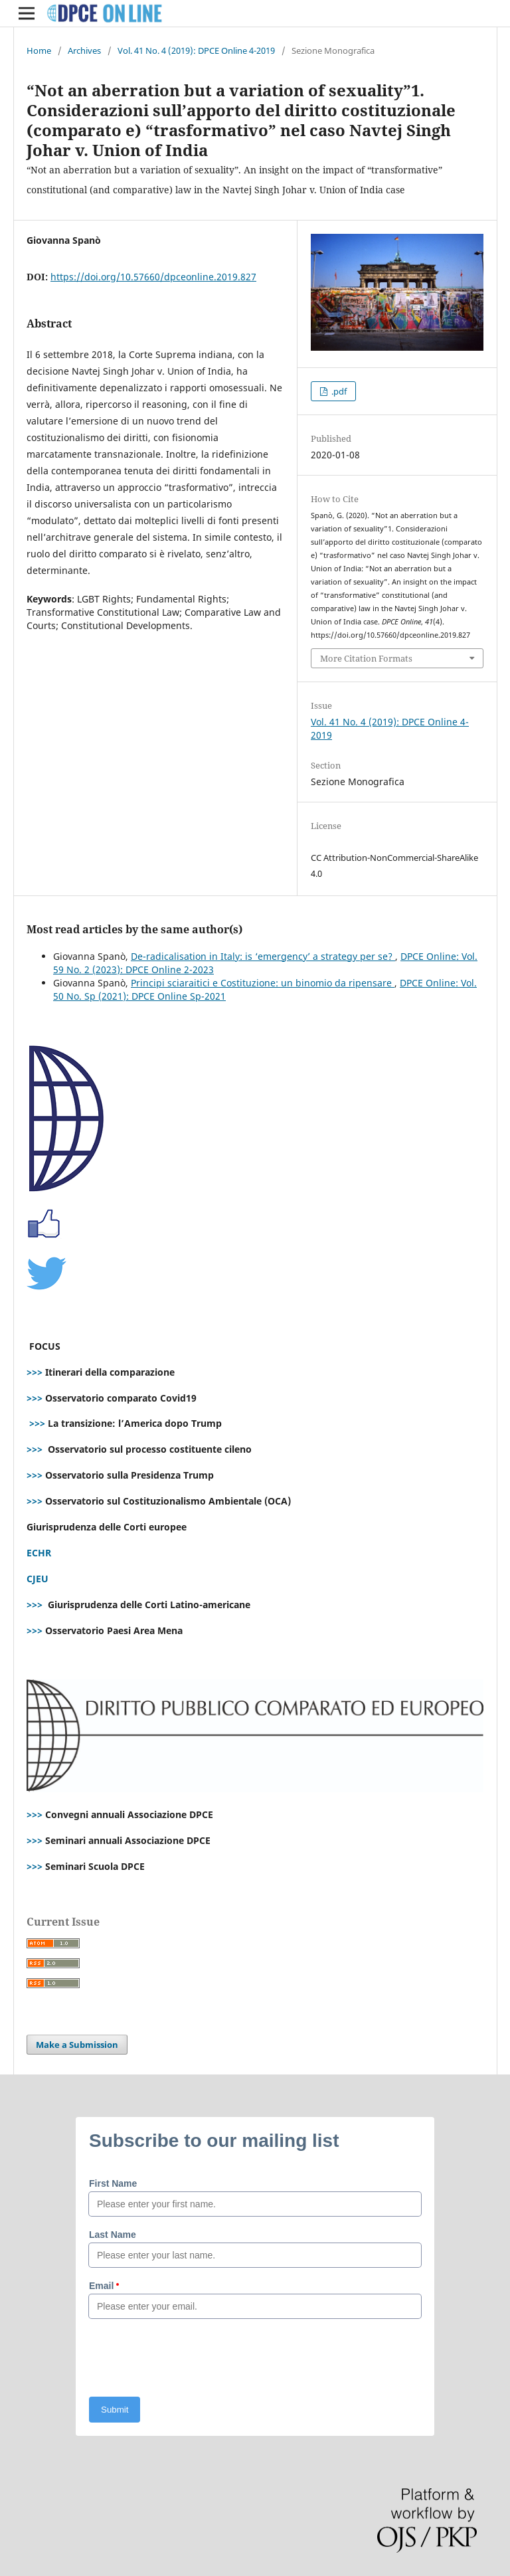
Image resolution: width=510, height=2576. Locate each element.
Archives (84, 50)
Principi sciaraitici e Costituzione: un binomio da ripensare (262, 982)
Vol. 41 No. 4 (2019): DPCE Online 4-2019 (196, 50)
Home (39, 50)
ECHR (39, 1552)
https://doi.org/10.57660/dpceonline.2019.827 (153, 276)
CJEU (37, 1578)
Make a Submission (77, 2045)
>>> (34, 1372)
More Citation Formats (366, 658)
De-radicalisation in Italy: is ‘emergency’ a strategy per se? (263, 956)
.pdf (338, 391)
